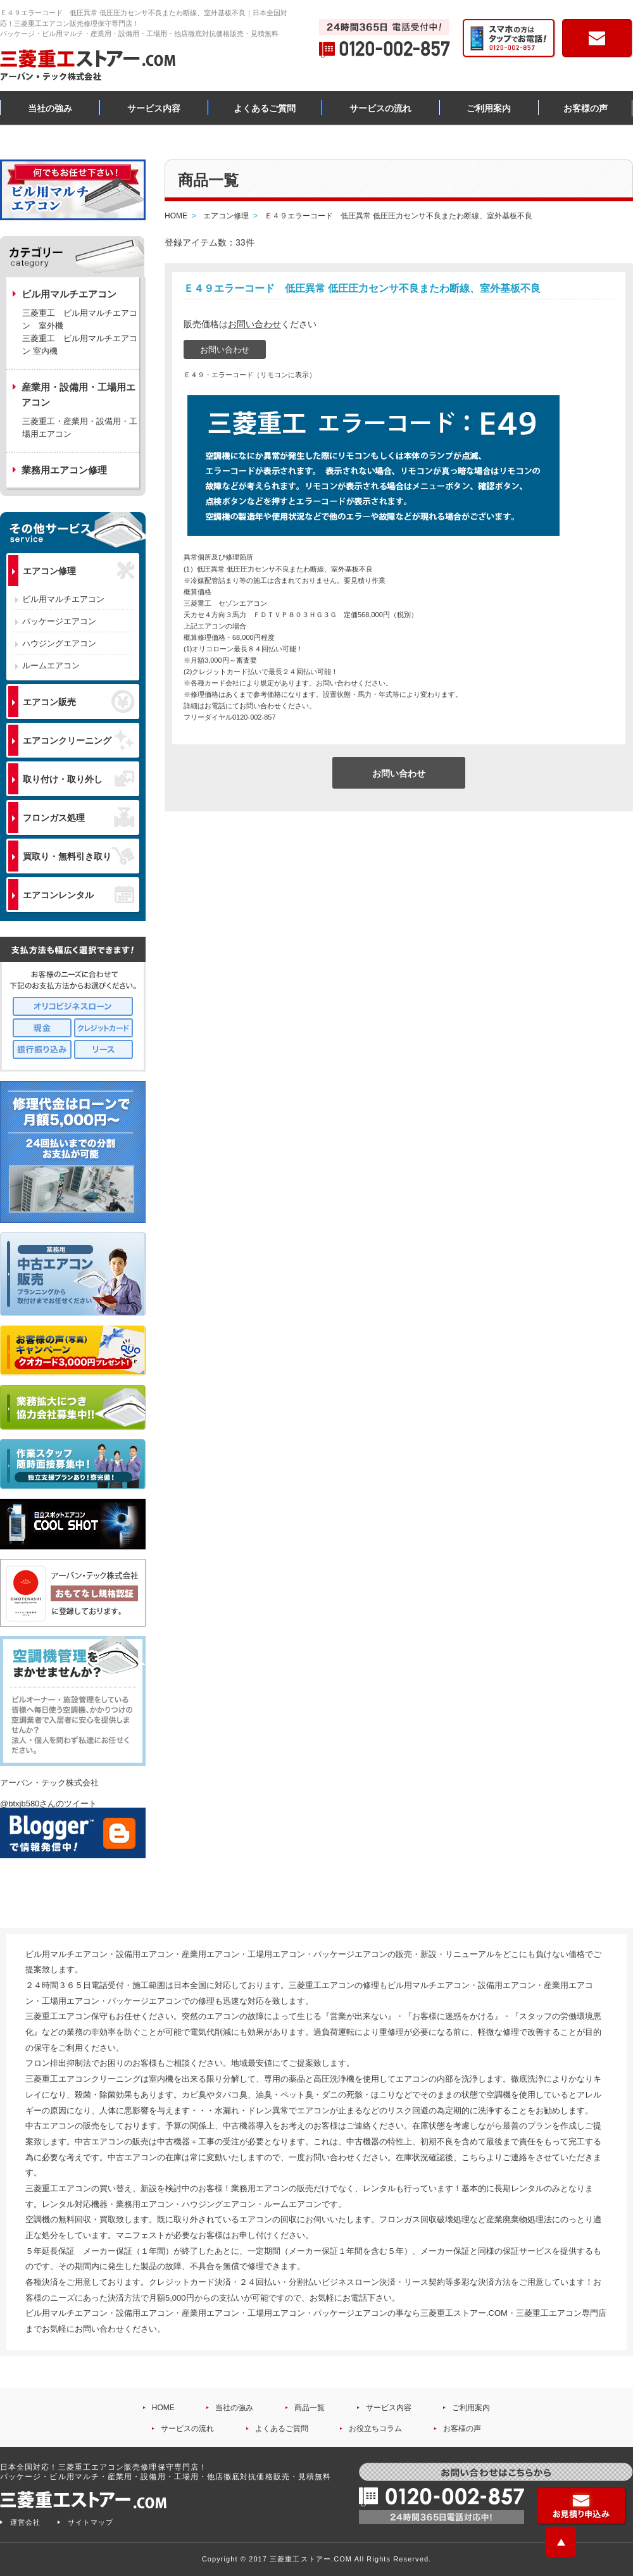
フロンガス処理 (78, 817)
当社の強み (50, 108)
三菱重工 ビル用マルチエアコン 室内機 (79, 345)
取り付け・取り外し (78, 779)
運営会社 (25, 2522)
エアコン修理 (78, 570)
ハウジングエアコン (59, 643)
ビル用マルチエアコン (63, 599)
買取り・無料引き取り (78, 856)
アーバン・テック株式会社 (49, 1782)
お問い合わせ (254, 324)
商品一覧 (309, 2407)
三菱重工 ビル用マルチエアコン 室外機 (79, 319)
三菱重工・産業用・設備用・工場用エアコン (79, 427)
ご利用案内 (489, 108)
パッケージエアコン (59, 621)
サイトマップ (90, 2522)
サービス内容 (153, 108)
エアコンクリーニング (78, 740)
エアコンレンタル (78, 894)
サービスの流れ (380, 108)
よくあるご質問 (265, 108)
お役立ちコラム (375, 2428)
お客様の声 (585, 108)
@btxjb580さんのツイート (48, 1803)
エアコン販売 (78, 701)
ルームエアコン (51, 665)
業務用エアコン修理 (64, 470)
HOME (163, 2407)
